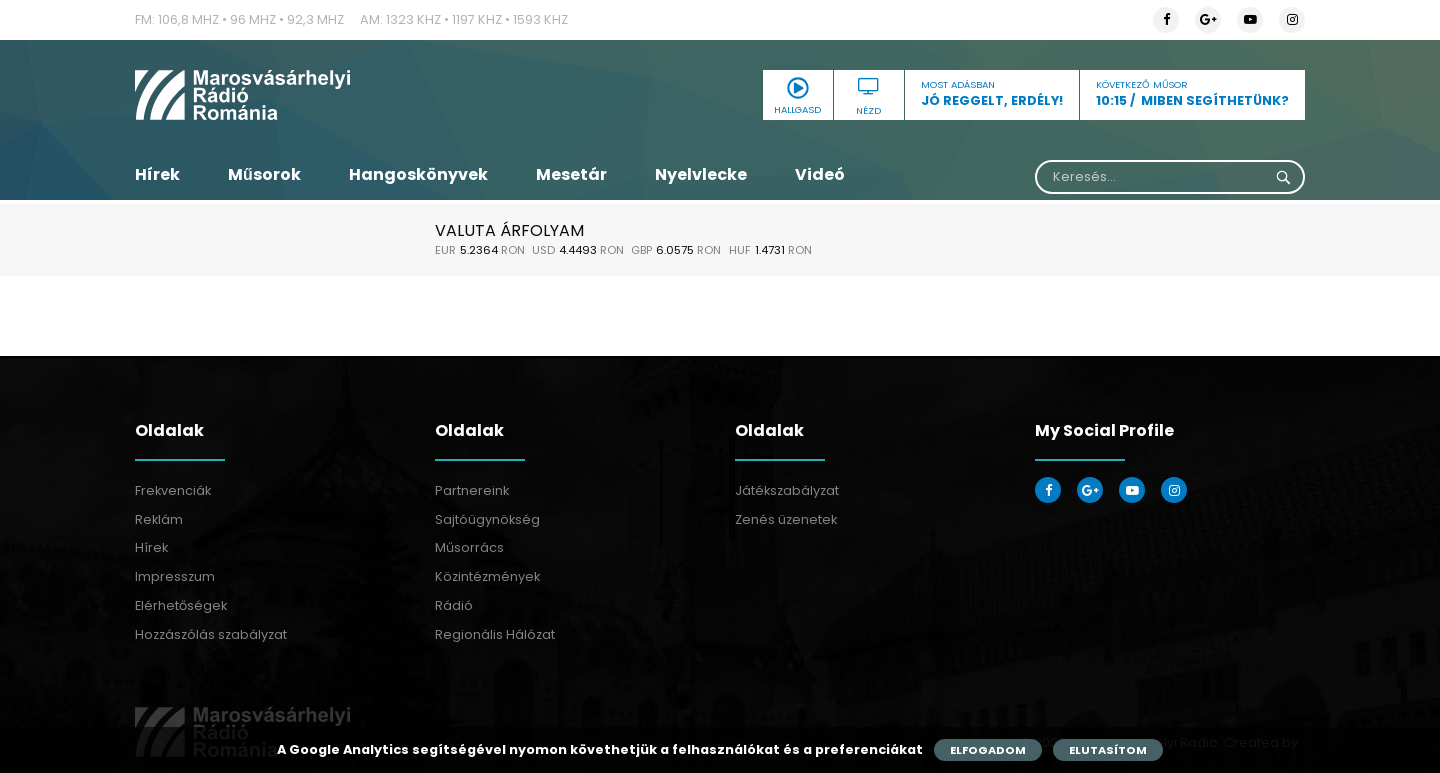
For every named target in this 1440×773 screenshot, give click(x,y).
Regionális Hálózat (495, 634)
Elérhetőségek (181, 605)
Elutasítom (1108, 750)
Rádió (454, 605)
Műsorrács (469, 547)
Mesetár (571, 174)
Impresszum (175, 576)
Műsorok (264, 174)
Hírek (157, 174)
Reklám (159, 519)
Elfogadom (988, 750)
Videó (820, 174)
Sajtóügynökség (487, 519)
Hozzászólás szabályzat (211, 634)
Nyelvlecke (701, 174)
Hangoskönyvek (418, 174)
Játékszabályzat (787, 490)
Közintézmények (487, 576)
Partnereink (472, 490)
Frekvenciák (173, 490)
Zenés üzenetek (786, 519)
